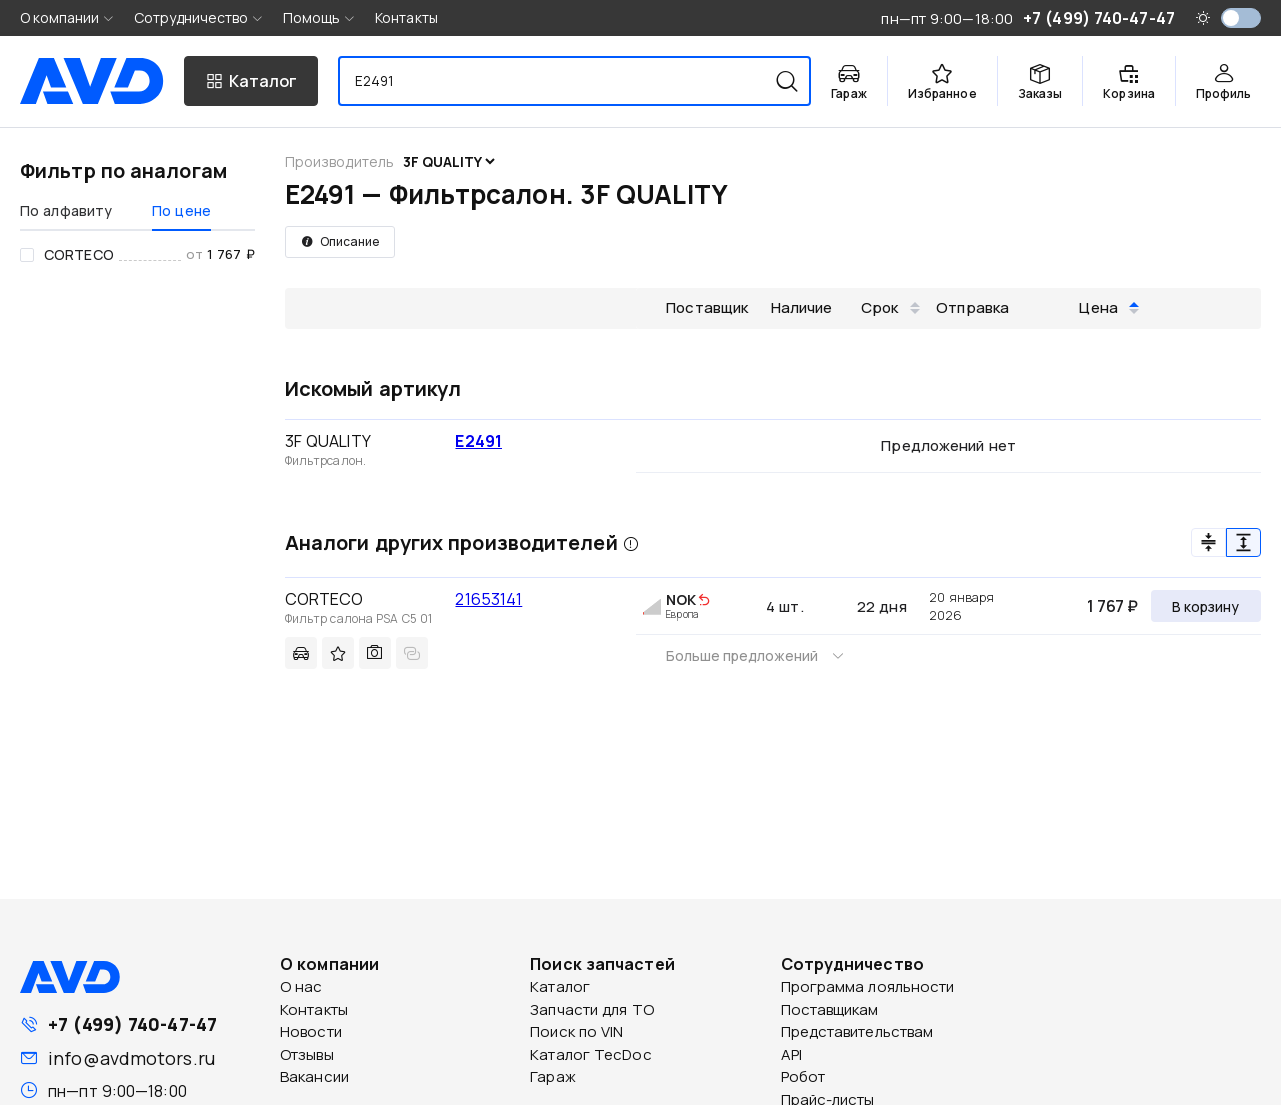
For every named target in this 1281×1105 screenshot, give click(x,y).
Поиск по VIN (576, 1031)
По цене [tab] (181, 210)
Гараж (553, 1076)
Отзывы (307, 1054)
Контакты (406, 17)
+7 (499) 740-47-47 (132, 1024)
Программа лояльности (868, 986)
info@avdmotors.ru (131, 1058)
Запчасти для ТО (592, 1009)
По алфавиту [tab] (66, 210)
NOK (681, 599)
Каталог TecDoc (590, 1054)
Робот (803, 1076)
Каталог (560, 986)
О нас (301, 986)
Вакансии (314, 1076)
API (791, 1054)
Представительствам (857, 1031)
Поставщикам (830, 1009)
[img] (704, 601)
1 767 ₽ (1112, 606)
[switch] (1241, 18)
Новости (311, 1031)
